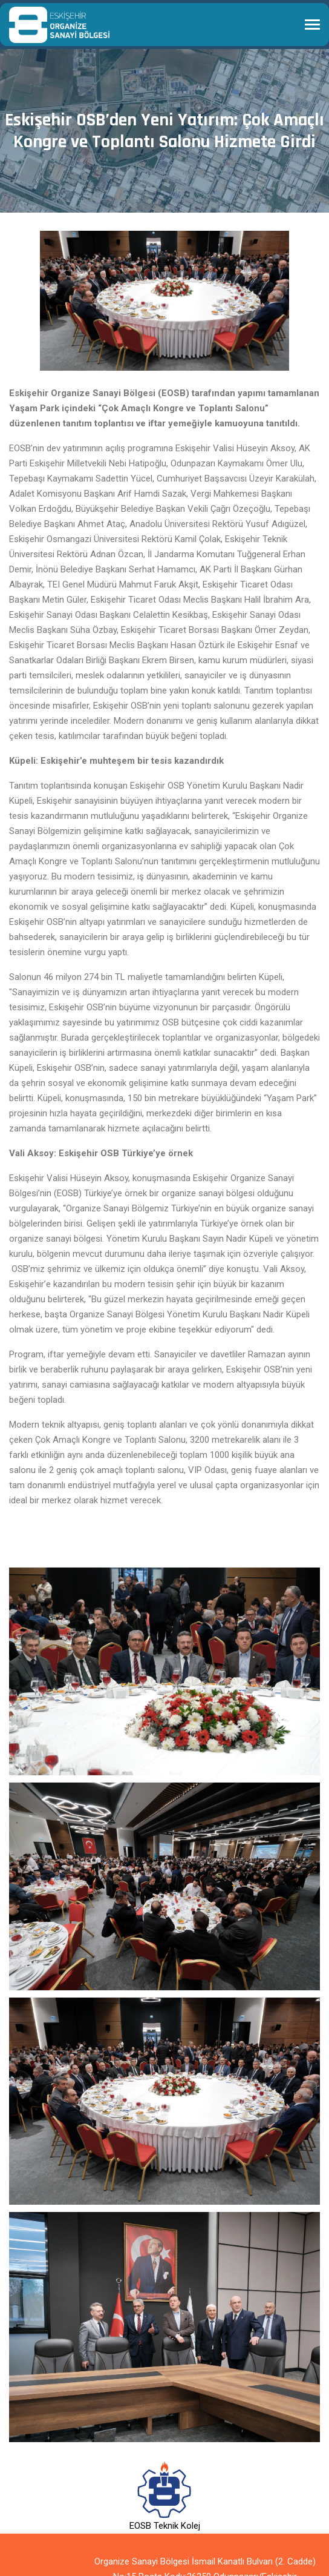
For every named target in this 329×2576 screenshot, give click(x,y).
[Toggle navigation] (312, 25)
